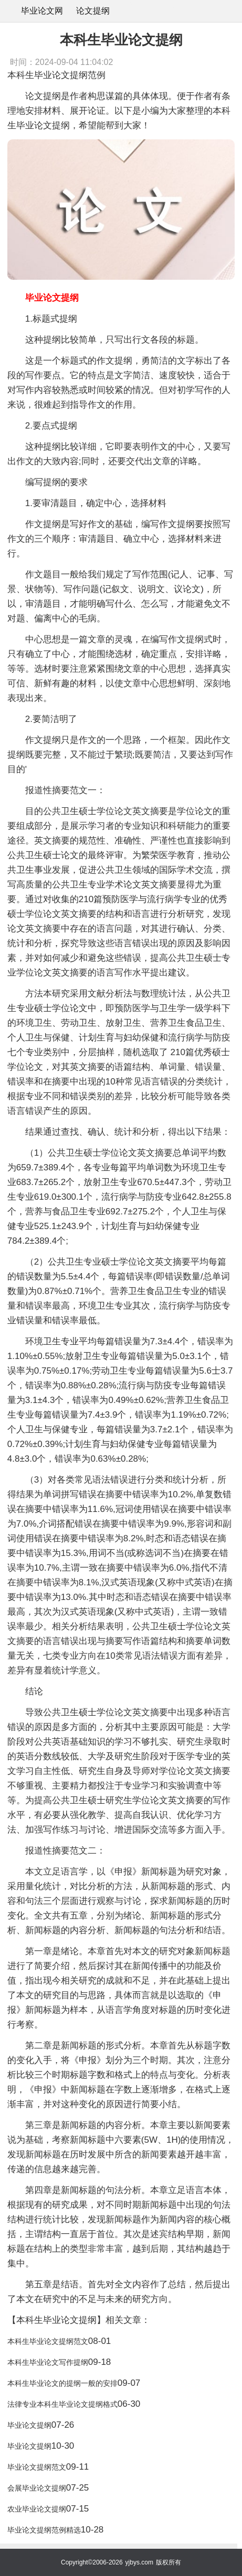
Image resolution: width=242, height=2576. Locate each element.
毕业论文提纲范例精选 (44, 2530)
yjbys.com (139, 2562)
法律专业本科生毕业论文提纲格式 (62, 2404)
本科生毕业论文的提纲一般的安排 (62, 2383)
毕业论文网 (42, 10)
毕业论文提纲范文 (36, 2467)
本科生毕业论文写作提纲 (47, 2362)
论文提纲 (93, 10)
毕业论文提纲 (29, 2425)
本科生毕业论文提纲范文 (47, 2341)
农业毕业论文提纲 (36, 2509)
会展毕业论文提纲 (36, 2488)
